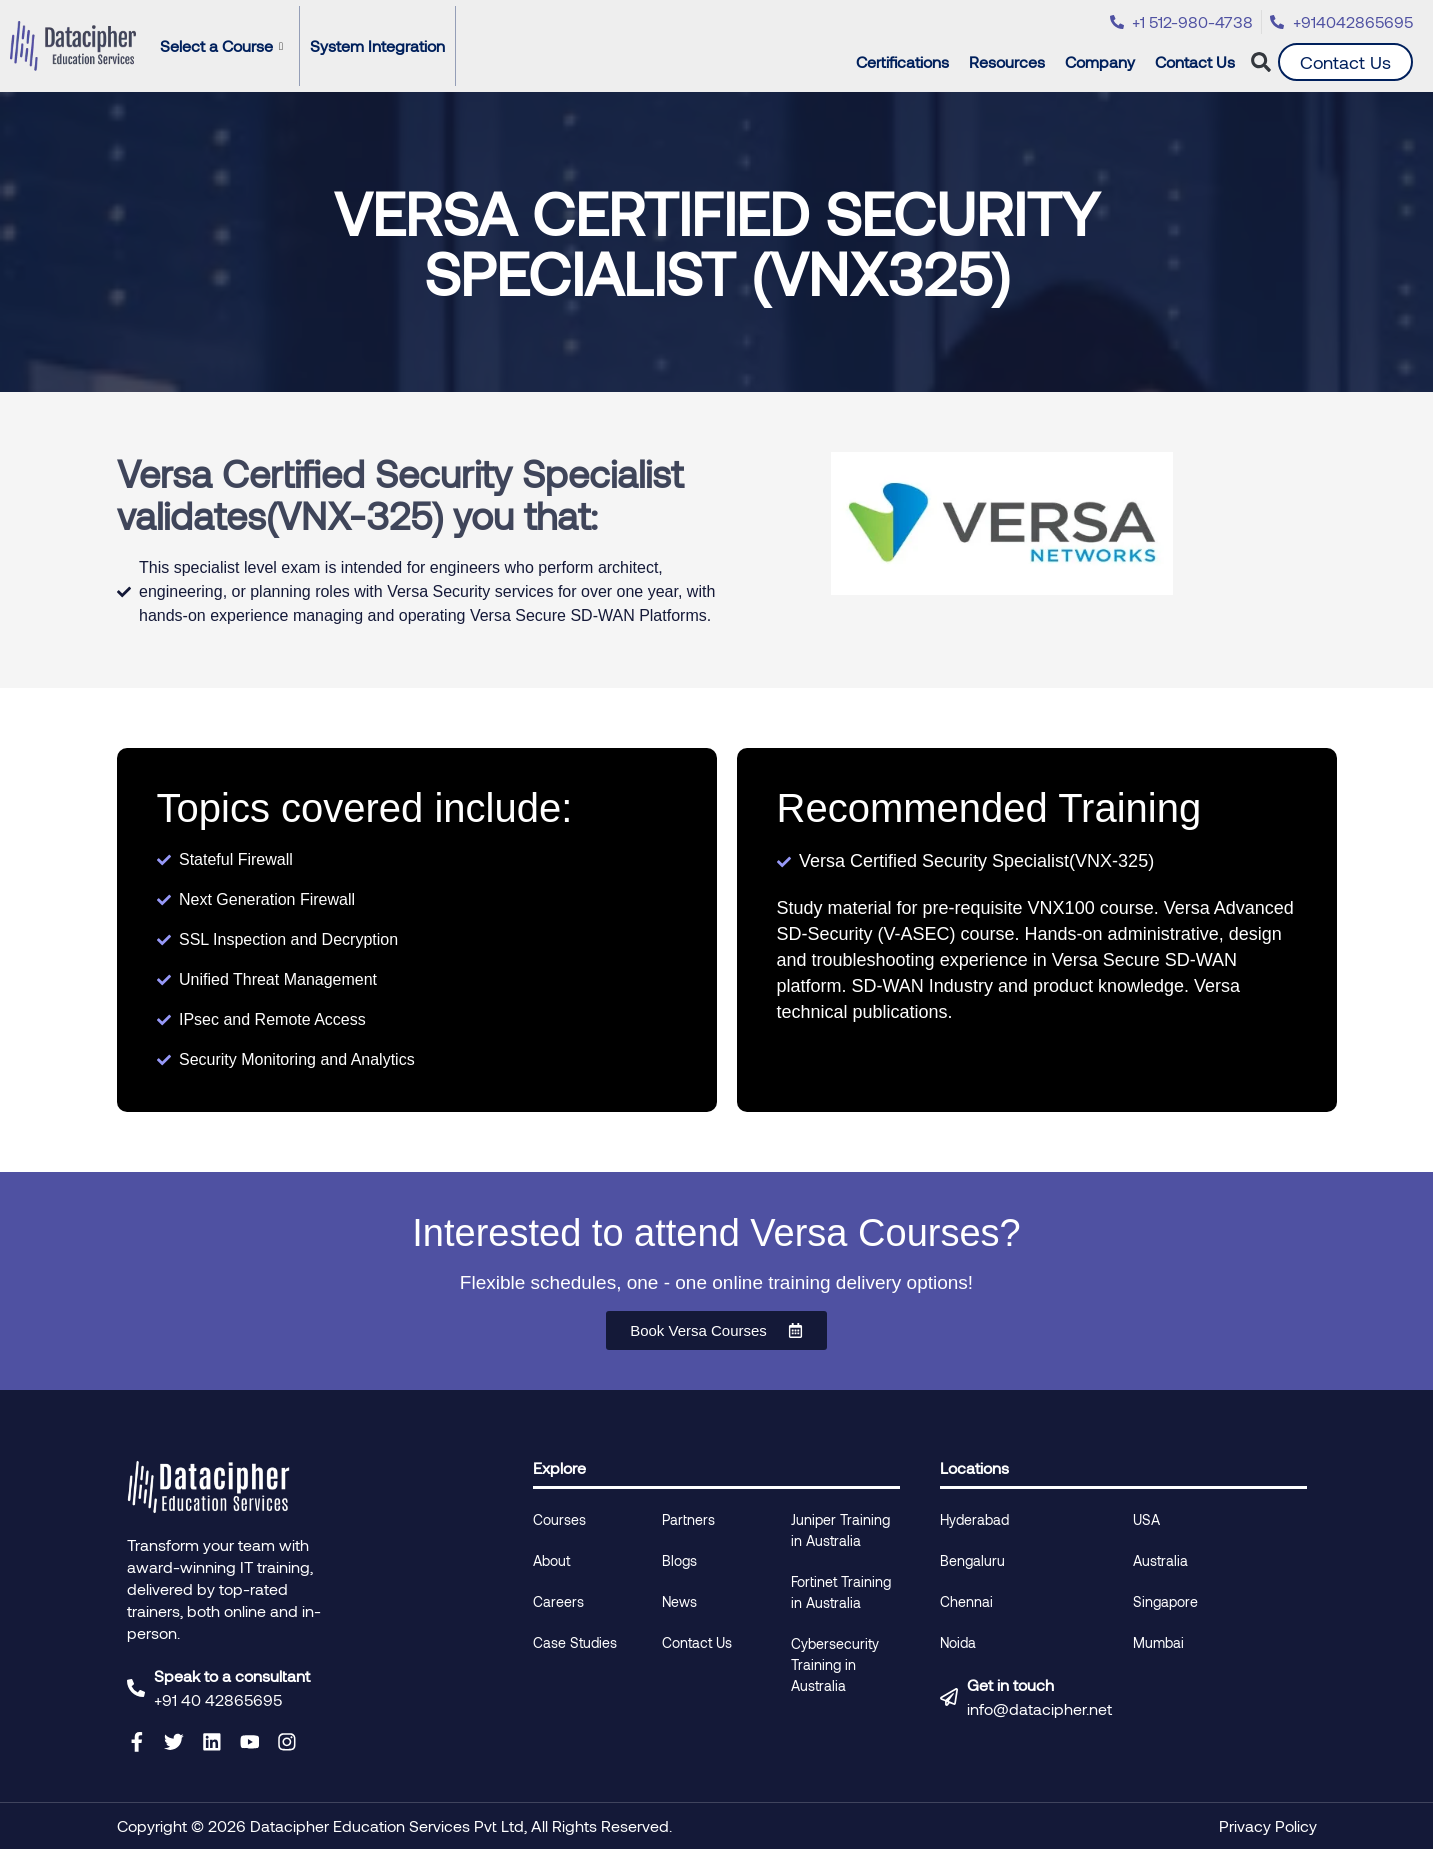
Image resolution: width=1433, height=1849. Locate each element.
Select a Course (221, 45)
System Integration (377, 45)
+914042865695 (1353, 21)
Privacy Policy (1268, 1825)
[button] (1261, 62)
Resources (1012, 62)
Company (1105, 62)
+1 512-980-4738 (1192, 21)
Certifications (907, 62)
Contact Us (1195, 61)
